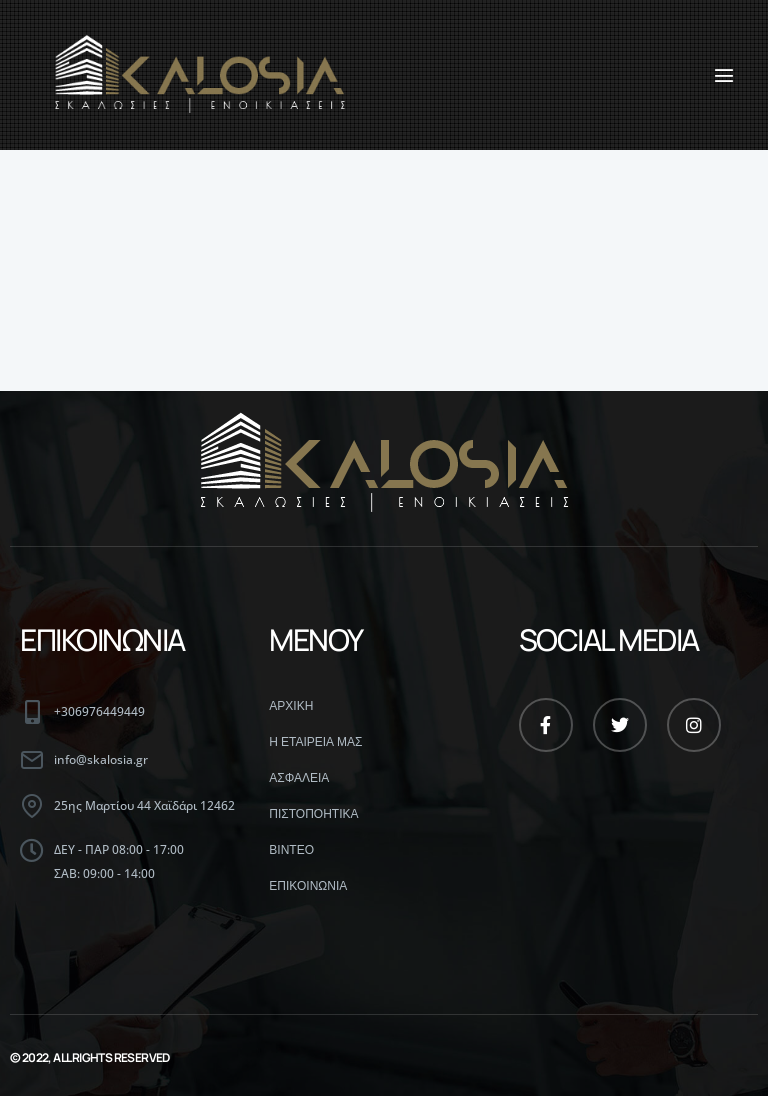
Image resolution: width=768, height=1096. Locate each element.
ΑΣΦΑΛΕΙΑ (299, 778)
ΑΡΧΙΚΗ (291, 706)
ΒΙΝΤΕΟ (291, 850)
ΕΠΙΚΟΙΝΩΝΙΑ (308, 886)
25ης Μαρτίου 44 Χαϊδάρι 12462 (144, 805)
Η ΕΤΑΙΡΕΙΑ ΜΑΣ (315, 742)
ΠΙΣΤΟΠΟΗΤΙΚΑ (313, 814)
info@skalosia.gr (101, 759)
